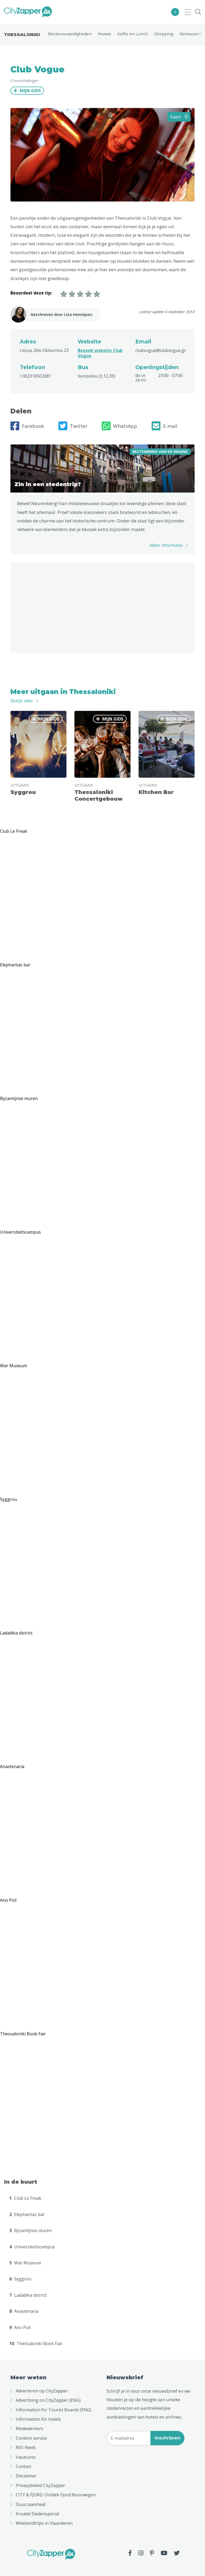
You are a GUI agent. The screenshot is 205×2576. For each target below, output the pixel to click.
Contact (23, 2466)
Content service (31, 2438)
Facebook (27, 426)
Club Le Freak (25, 2198)
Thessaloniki (22, 34)
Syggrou (20, 2279)
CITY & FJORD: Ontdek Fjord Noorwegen (56, 2495)
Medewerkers (29, 2428)
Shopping (163, 34)
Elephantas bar (27, 2214)
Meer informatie (166, 545)
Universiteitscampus (32, 2247)
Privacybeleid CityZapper (40, 2485)
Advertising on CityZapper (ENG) (48, 2400)
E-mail (164, 426)
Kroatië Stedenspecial (37, 2514)
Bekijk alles (21, 701)
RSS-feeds (26, 2447)
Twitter (72, 426)
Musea (104, 34)
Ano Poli (20, 2327)
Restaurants (191, 34)
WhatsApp (119, 426)
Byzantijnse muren (30, 2230)
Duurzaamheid (30, 2504)
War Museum (25, 2263)
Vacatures (26, 2457)
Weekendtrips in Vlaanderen (44, 2523)
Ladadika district (28, 2295)
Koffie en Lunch (132, 34)
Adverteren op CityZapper (42, 2391)
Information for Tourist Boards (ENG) (53, 2410)
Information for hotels (38, 2419)
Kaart (179, 117)
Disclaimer (26, 2476)
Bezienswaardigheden (70, 34)
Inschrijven (167, 2438)
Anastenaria (23, 2311)
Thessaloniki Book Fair (35, 2343)
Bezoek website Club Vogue (100, 353)
